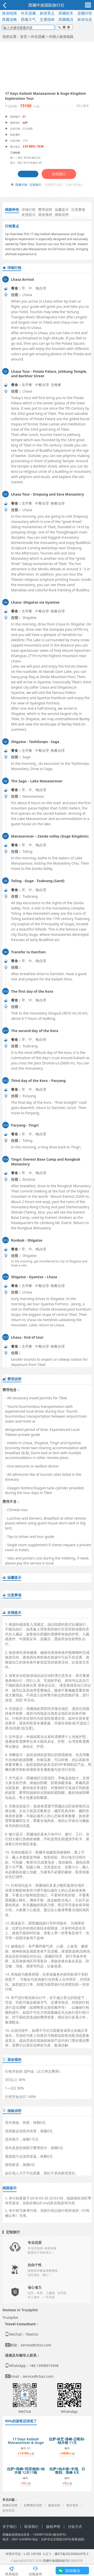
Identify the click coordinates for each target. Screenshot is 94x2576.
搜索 (64, 28)
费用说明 (45, 209)
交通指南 (47, 19)
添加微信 (72, 2570)
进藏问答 (84, 13)
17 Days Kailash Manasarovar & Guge (26, 2441)
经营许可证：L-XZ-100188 (23, 2554)
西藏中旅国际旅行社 (46, 5)
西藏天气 (28, 19)
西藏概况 (65, 19)
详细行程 (29, 209)
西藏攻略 (9, 19)
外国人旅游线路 (61, 36)
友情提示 (29, 214)
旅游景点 (47, 13)
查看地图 (77, 2539)
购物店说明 (10, 2505)
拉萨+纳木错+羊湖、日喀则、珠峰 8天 (67, 2470)
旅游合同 (54, 2505)
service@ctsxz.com (36, 2345)
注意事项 (78, 209)
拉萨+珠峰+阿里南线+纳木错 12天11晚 (26, 2470)
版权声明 (53, 2526)
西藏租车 (65, 13)
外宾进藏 (28, 13)
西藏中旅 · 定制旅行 (28, 184)
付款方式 (75, 2526)
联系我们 (31, 2526)
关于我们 (10, 2526)
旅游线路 (9, 13)
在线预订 (59, 173)
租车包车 (72, 2505)
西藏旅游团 (10, 2534)
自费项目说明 (33, 2505)
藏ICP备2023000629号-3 (71, 2554)
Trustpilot (10, 2317)
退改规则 (45, 214)
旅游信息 (84, 19)
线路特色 (12, 209)
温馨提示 (62, 209)
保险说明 (62, 214)
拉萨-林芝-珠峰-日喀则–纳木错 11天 (67, 2441)
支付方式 (9, 2510)
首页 (23, 36)
